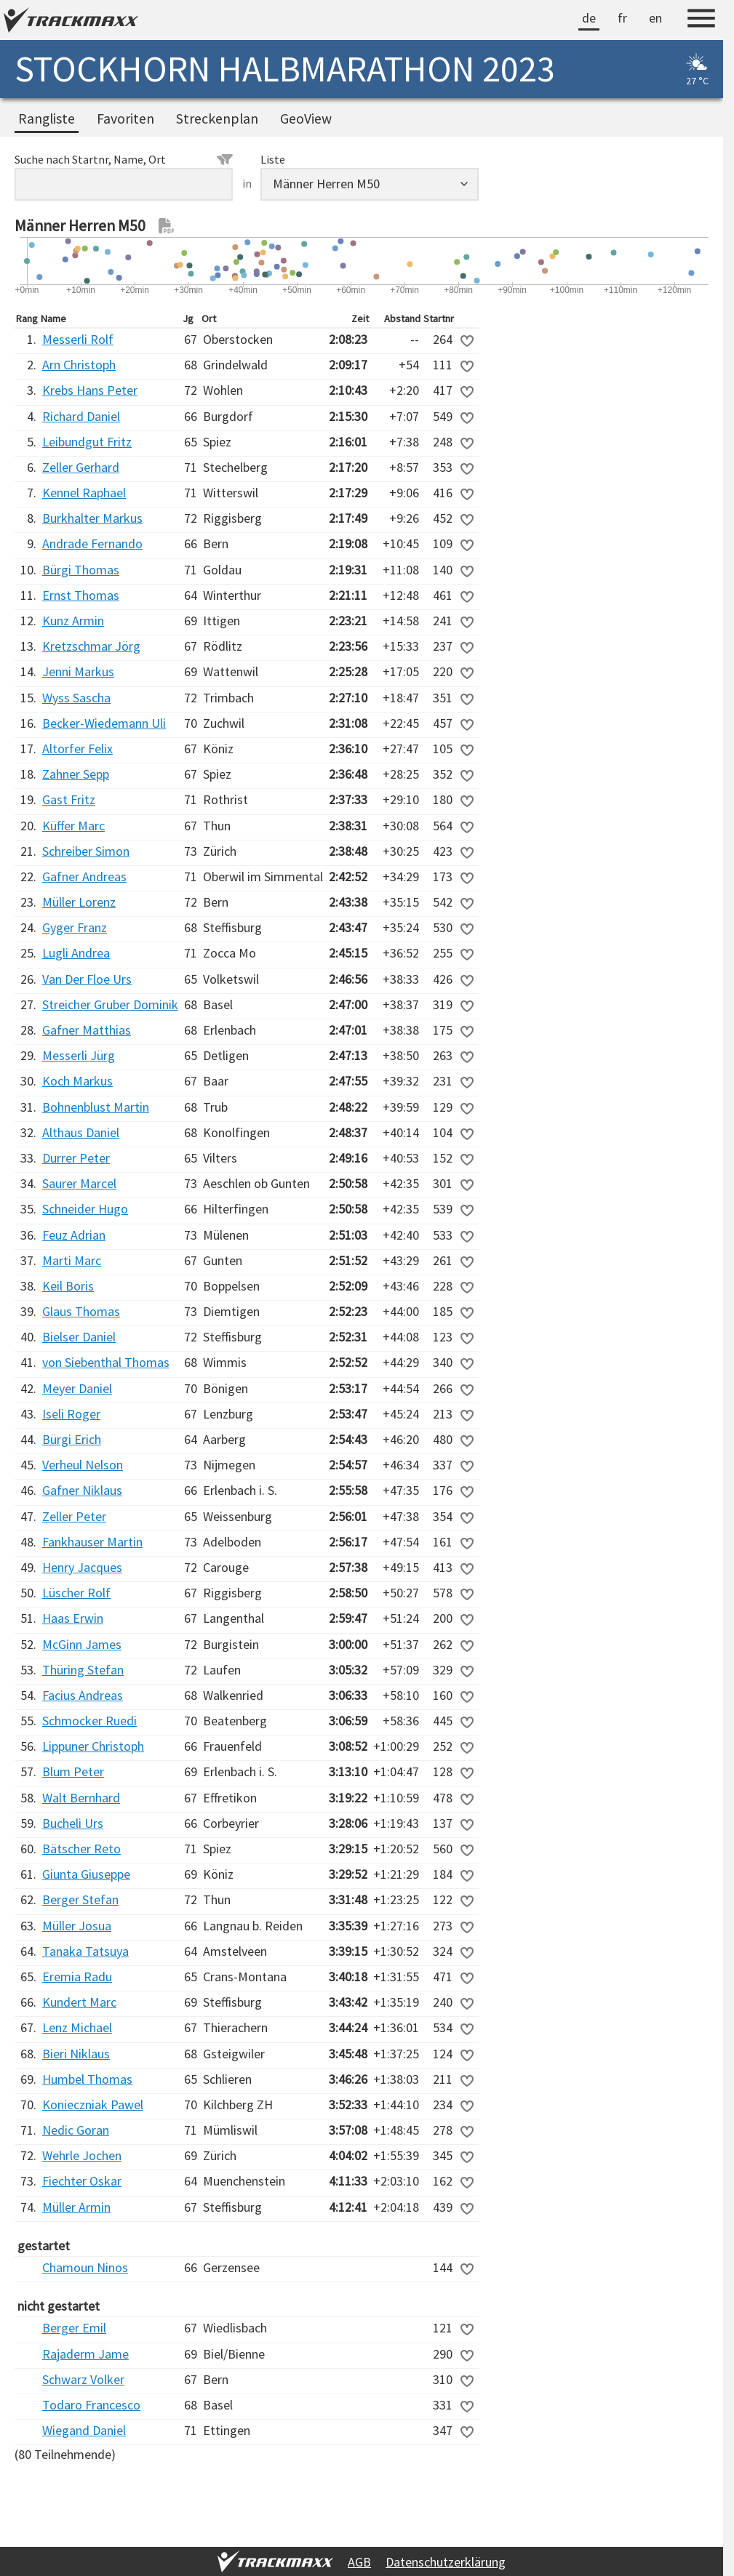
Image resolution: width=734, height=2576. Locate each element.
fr (622, 17)
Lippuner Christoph (93, 1746)
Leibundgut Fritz (87, 441)
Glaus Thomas (81, 1311)
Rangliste (46, 118)
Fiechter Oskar (81, 2180)
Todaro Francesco (91, 2404)
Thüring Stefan (83, 1669)
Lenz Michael (77, 2027)
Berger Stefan (80, 1899)
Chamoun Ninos (85, 2267)
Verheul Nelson (82, 1464)
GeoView (306, 118)
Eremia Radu (77, 1976)
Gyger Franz (74, 927)
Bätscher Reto (81, 1848)
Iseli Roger (71, 1413)
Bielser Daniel (79, 1336)
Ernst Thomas (80, 595)
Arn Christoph (79, 364)
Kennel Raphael (84, 492)
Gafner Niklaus (82, 1490)
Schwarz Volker (83, 2379)
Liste (272, 159)
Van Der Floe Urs (87, 979)
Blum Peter (73, 1771)
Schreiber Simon (85, 851)
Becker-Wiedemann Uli (104, 723)
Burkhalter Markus (92, 518)
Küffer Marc (73, 825)
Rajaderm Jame (85, 2354)
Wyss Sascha (76, 697)
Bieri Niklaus (76, 2053)
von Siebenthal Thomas (105, 1362)
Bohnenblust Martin (95, 1107)
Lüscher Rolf (76, 1592)
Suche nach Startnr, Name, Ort (124, 159)
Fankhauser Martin (92, 1541)
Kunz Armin (73, 620)
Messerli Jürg (78, 1055)
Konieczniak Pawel (92, 2104)
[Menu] (701, 20)
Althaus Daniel (80, 1132)
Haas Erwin (72, 1618)
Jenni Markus (78, 671)
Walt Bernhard (81, 1797)
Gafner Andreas (84, 876)
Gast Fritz (68, 799)
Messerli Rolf (77, 339)
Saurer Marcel (79, 1183)
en (655, 17)
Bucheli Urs (72, 1823)
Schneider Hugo (85, 1208)
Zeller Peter (74, 1516)
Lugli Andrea (76, 952)
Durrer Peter (76, 1157)
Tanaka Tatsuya (85, 1951)
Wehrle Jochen (81, 2155)
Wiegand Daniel (84, 2430)
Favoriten (125, 118)
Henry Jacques (82, 1567)
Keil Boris (68, 1285)
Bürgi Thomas (80, 569)
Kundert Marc (79, 2002)
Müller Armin (76, 2207)
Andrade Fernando (92, 543)
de (589, 17)
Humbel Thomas (87, 2079)
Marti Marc (71, 1260)
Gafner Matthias (86, 1030)
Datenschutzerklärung (446, 2561)
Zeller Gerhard (80, 467)
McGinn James (81, 1644)
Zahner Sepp (75, 774)
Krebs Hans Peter (89, 390)
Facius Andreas (82, 1695)
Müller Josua (76, 1925)
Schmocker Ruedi (89, 1720)
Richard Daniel (81, 416)
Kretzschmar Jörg (91, 646)
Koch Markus (77, 1080)
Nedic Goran (75, 2130)
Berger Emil (74, 2327)
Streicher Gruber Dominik (110, 1004)
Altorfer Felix (77, 748)
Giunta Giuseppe (86, 1874)
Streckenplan (217, 118)
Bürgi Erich (71, 1439)
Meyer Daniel (77, 1388)
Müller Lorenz (79, 902)
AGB (359, 2561)
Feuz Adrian (73, 1235)
